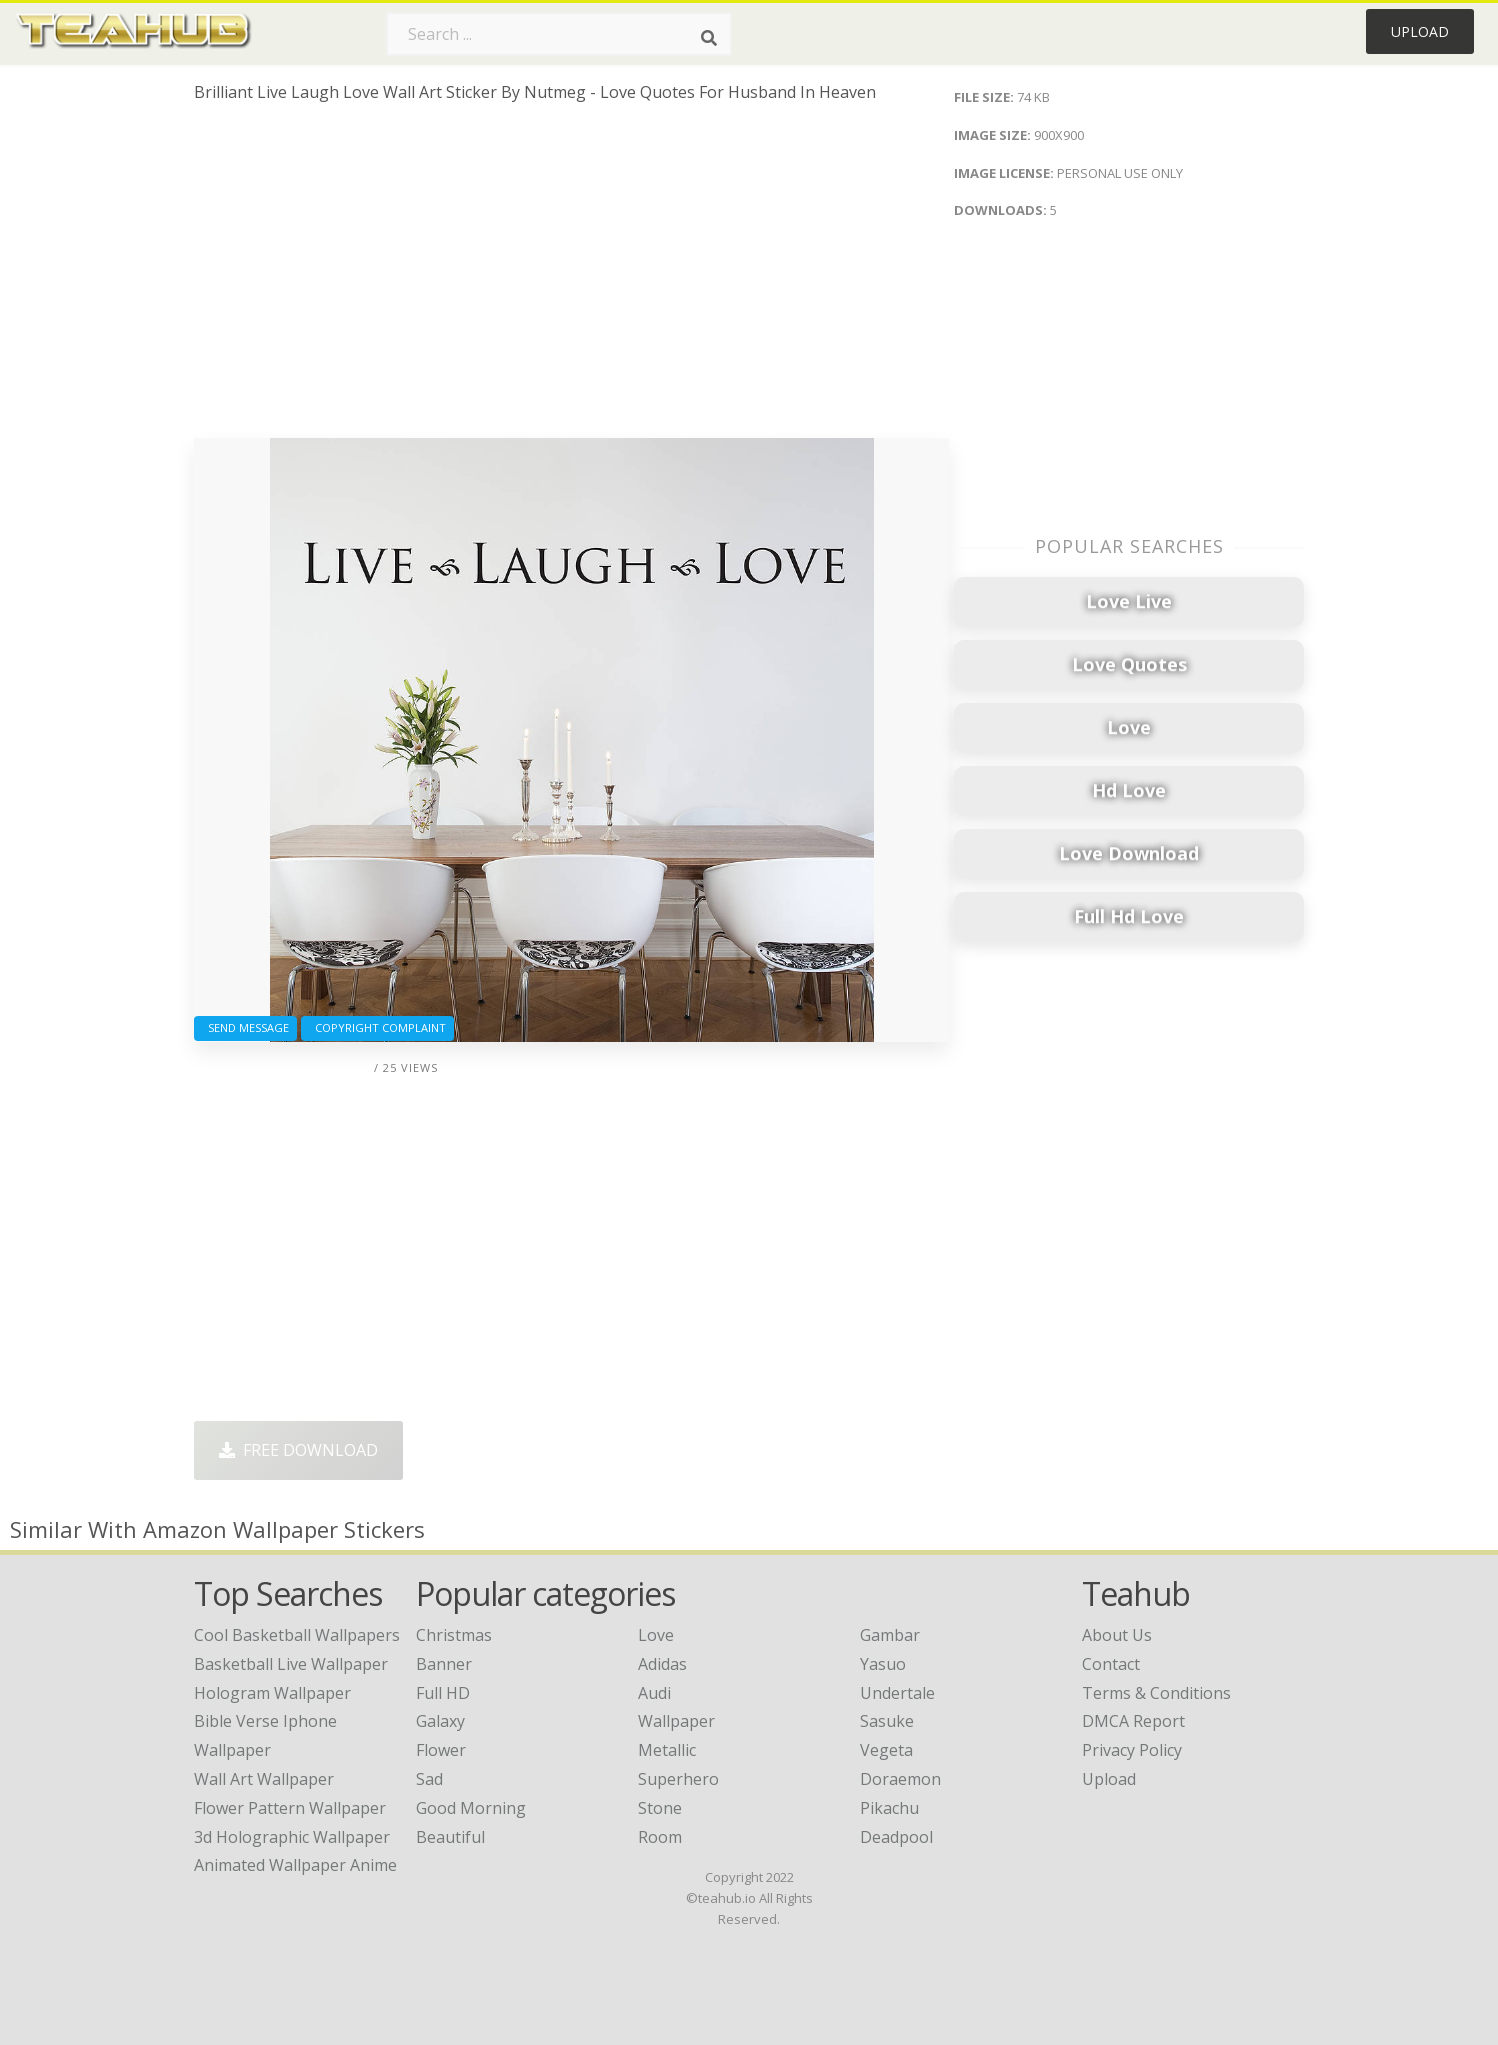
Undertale (897, 1693)
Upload (1420, 31)
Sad (429, 1779)
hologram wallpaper (272, 1693)
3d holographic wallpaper (292, 1837)
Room (660, 1837)
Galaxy (440, 1721)
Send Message (245, 1027)
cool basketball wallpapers (297, 1635)
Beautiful (450, 1837)
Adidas (662, 1664)
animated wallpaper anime (295, 1865)
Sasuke (887, 1721)
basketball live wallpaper (291, 1664)
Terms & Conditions (1156, 1693)
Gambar (890, 1635)
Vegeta (886, 1750)
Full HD (443, 1693)
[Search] (709, 38)
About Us (1117, 1635)
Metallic (667, 1750)
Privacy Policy (1132, 1750)
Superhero (678, 1779)
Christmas (454, 1635)
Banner (444, 1664)
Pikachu (889, 1808)
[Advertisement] (571, 278)
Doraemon (900, 1779)
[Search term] (559, 34)
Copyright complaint (377, 1027)
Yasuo (883, 1664)
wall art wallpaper (264, 1779)
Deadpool (896, 1837)
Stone (660, 1808)
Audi (654, 1693)
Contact (1111, 1664)
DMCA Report (1133, 1721)
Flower (441, 1750)
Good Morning (471, 1808)
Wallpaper (676, 1721)
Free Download (298, 1450)
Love (656, 1635)
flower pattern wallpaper (290, 1808)
